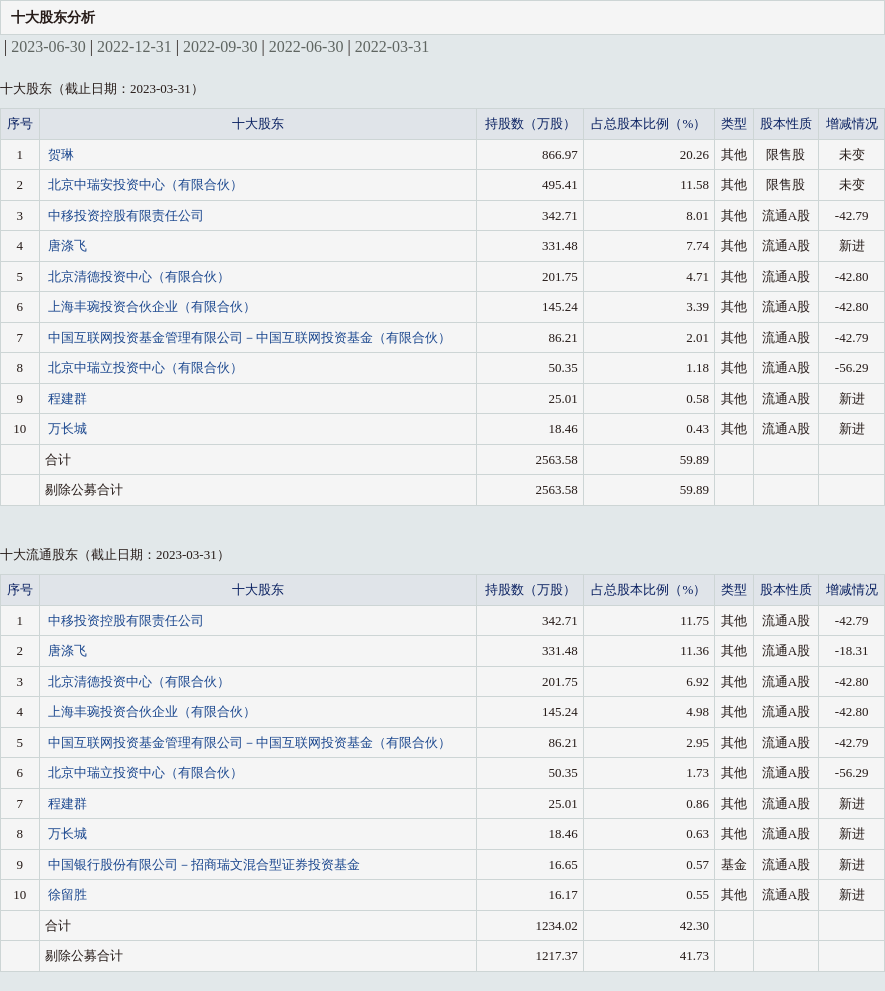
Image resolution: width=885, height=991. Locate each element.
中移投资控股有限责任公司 (126, 215)
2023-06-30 (48, 46)
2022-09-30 (220, 46)
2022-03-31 (392, 46)
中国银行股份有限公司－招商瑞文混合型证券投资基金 (204, 864)
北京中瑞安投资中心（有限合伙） (145, 184)
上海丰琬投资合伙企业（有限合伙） (152, 306)
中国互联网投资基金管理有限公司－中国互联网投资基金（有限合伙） (249, 337)
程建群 (67, 398)
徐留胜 (67, 894)
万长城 (67, 428)
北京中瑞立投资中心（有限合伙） (145, 367)
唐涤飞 (67, 245)
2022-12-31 (134, 46)
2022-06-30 (306, 46)
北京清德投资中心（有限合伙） (139, 276)
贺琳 (61, 154)
